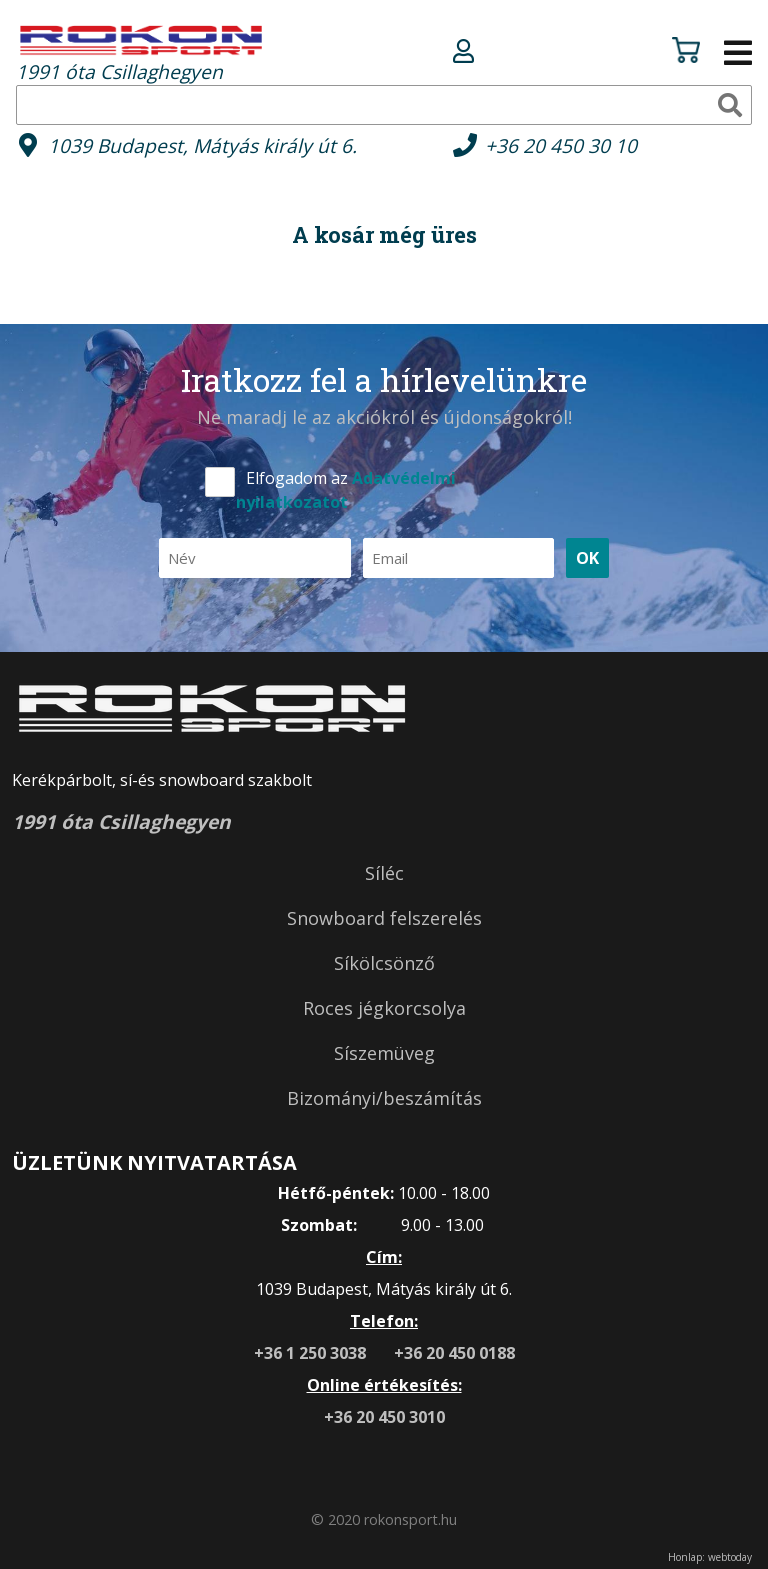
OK (587, 558)
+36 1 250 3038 (312, 1353)
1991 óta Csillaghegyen (141, 52)
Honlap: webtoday (710, 1557)
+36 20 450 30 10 (561, 145)
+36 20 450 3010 (384, 1417)
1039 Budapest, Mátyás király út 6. (202, 145)
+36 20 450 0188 (454, 1353)
